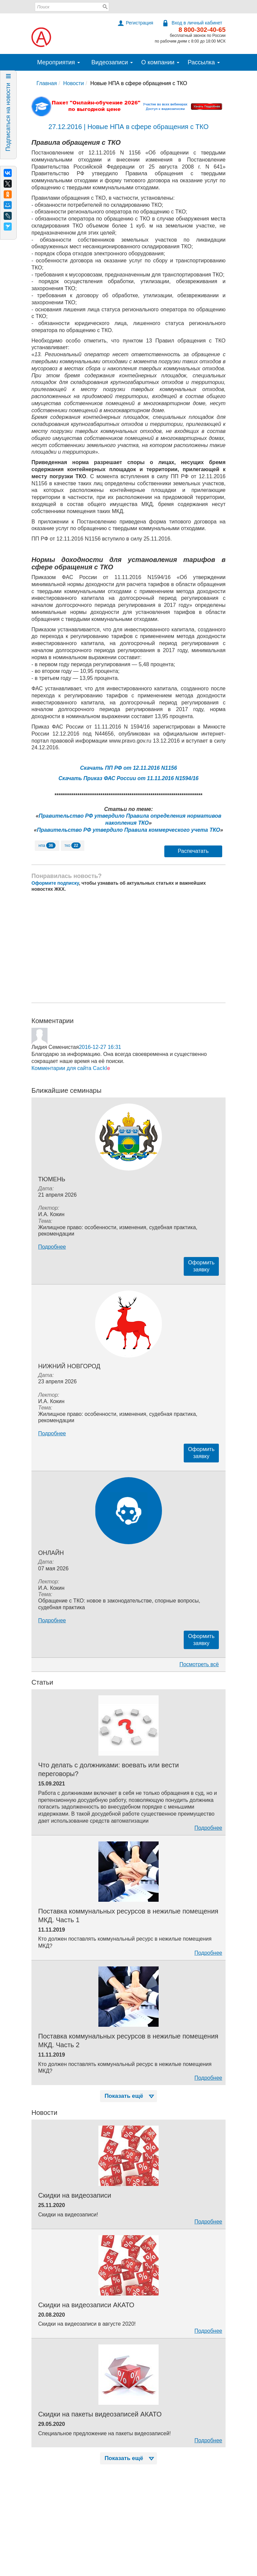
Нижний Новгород (69, 1366)
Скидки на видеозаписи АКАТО (86, 2305)
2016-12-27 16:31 (100, 1047)
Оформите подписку (55, 883)
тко (73, 845)
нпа (47, 845)
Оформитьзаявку (201, 1266)
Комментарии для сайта (70, 1068)
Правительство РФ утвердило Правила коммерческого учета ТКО (128, 830)
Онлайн (51, 1553)
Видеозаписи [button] (112, 62)
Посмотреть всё (199, 1664)
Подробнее (52, 1247)
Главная (46, 83)
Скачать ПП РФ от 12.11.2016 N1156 (128, 768)
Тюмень (51, 1179)
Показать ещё (129, 2096)
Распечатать (193, 851)
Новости (73, 83)
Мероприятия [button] (58, 62)
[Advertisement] (128, 947)
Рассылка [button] (204, 62)
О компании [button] (160, 62)
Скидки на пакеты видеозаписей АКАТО (100, 2414)
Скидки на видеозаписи (74, 2195)
